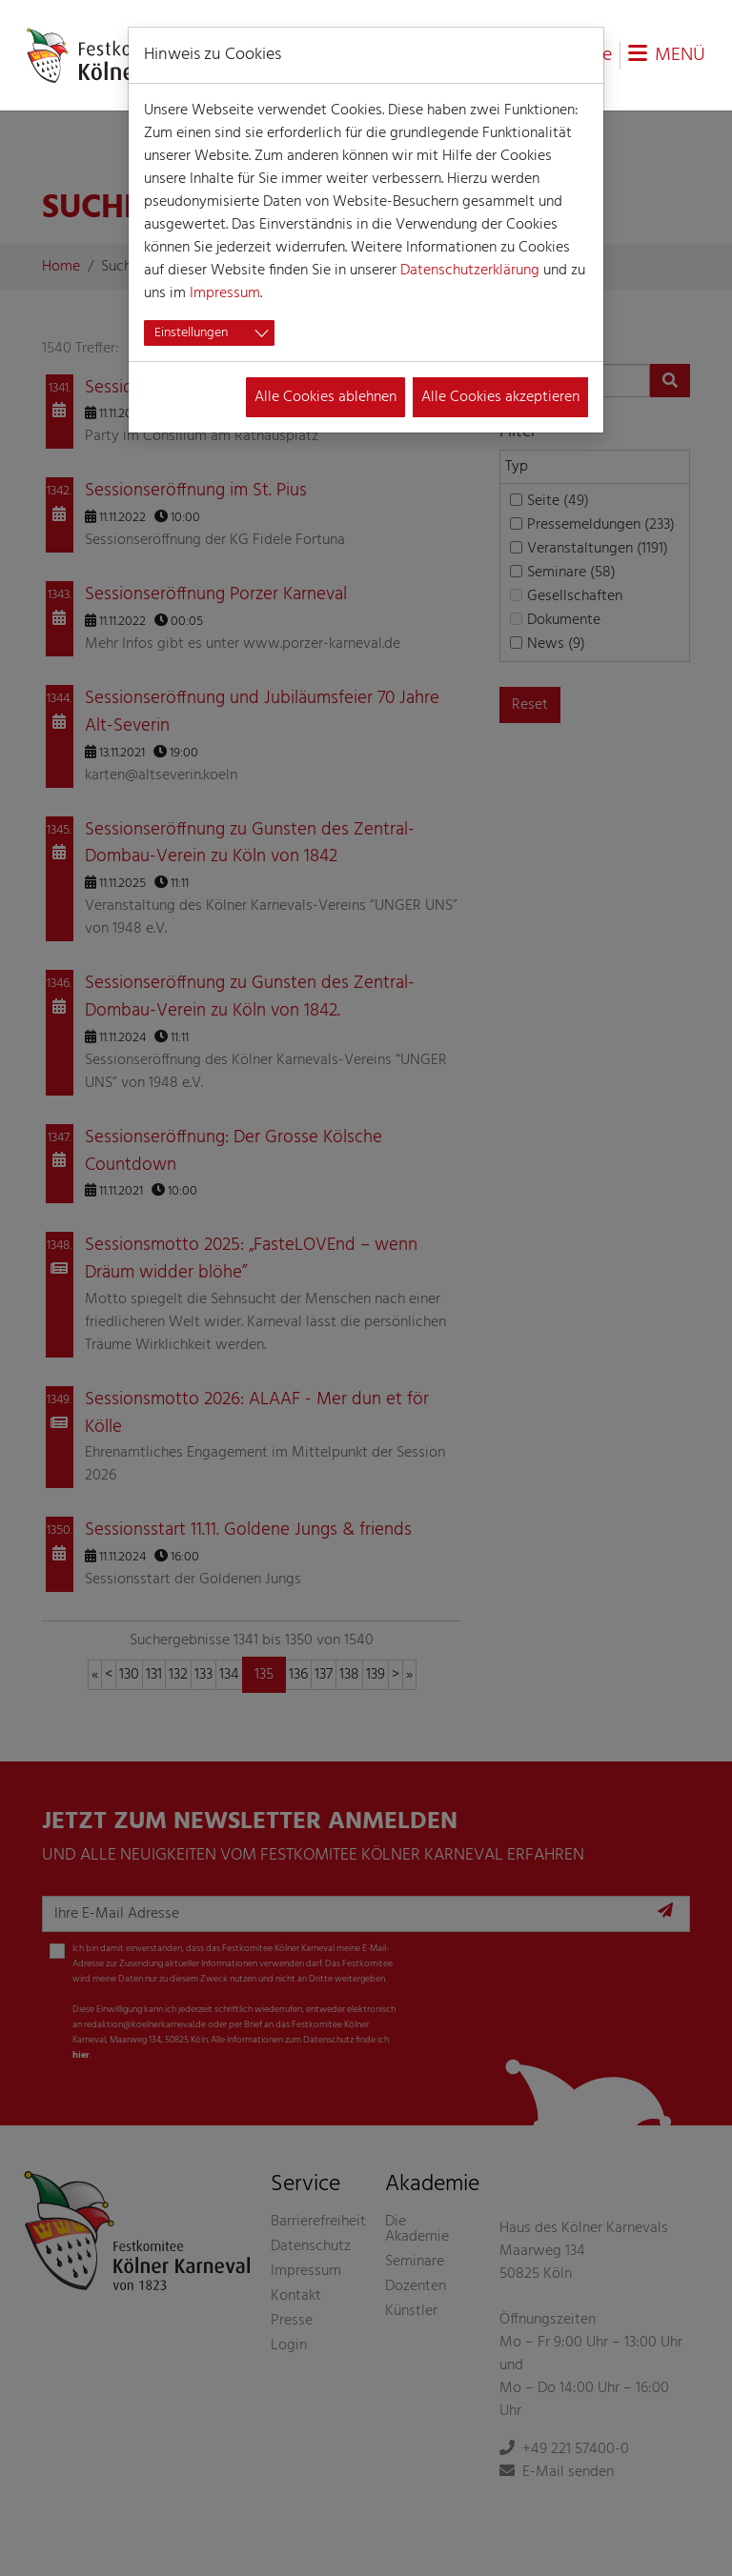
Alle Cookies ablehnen (325, 397)
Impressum (225, 293)
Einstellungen (191, 333)
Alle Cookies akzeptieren (500, 397)
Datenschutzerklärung (469, 270)
